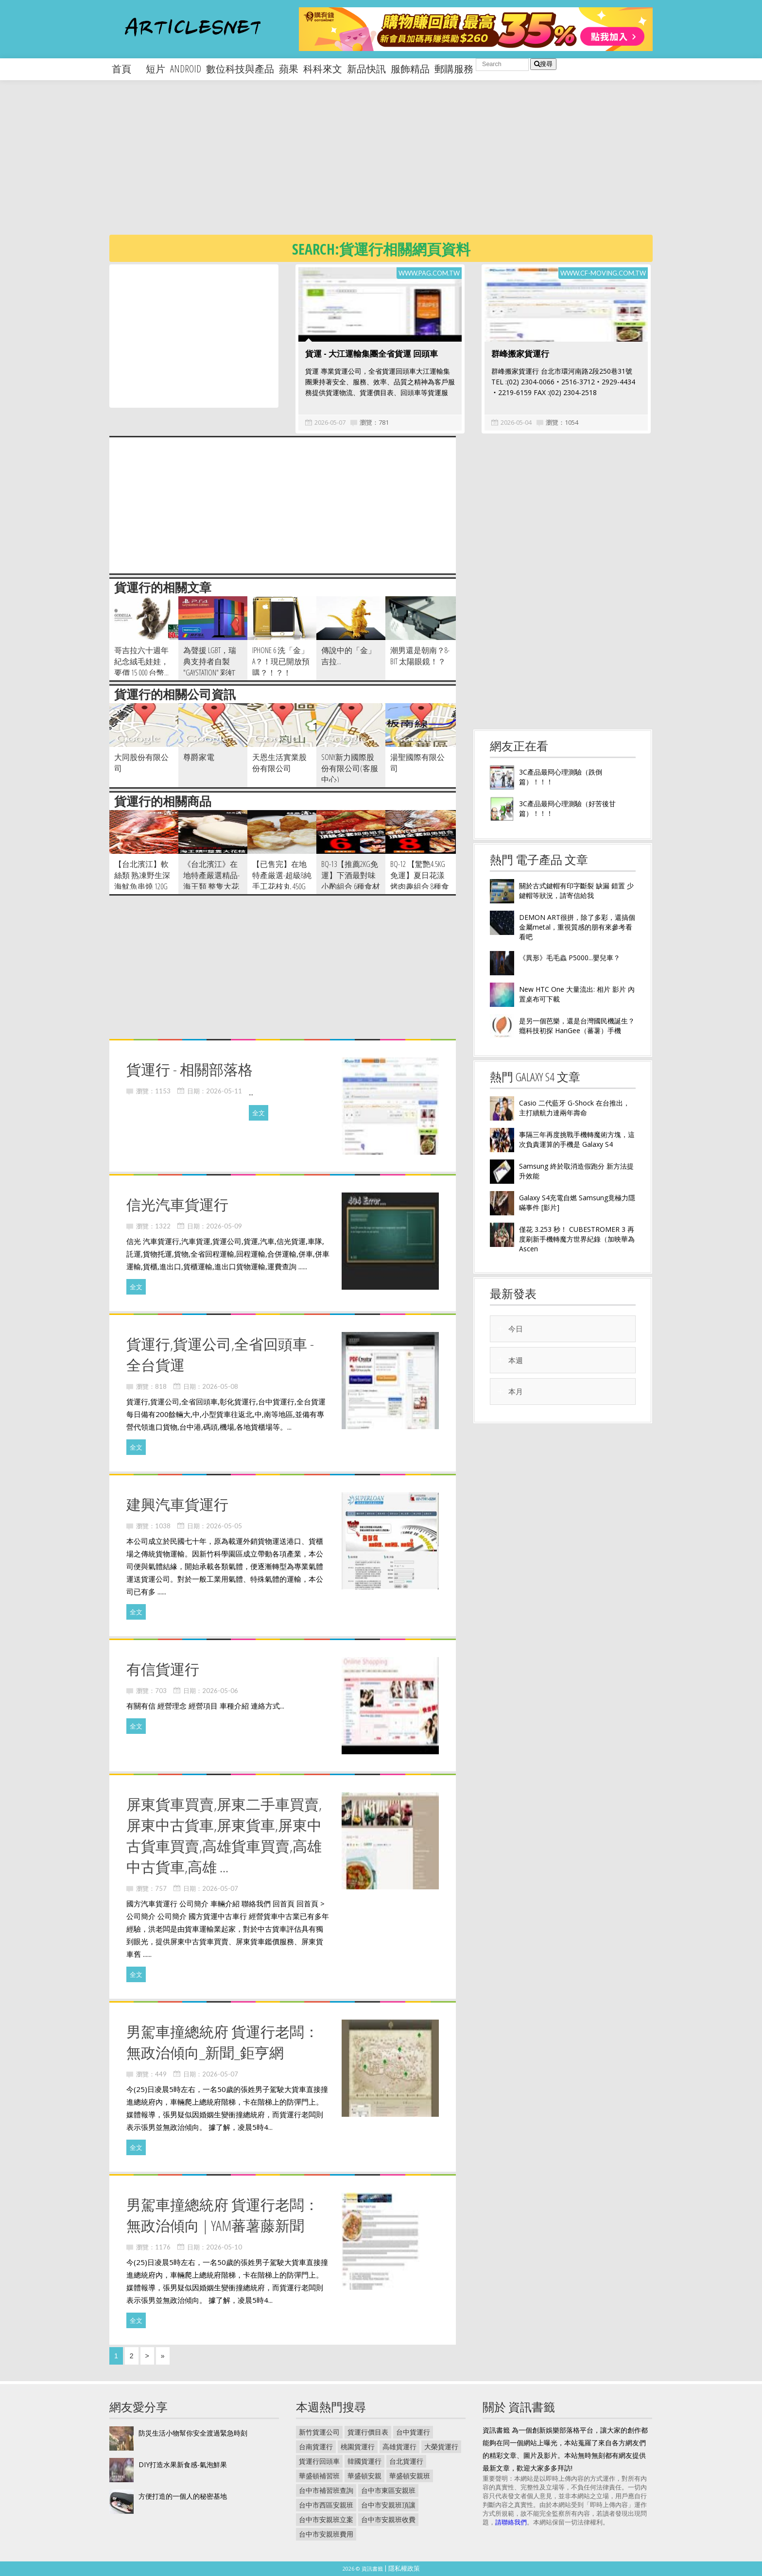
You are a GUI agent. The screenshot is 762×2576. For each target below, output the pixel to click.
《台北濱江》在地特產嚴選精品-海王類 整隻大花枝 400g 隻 (211, 881)
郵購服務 (453, 68)
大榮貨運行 (441, 2446)
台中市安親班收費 (388, 2519)
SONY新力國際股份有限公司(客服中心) (349, 768)
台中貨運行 (413, 2432)
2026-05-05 (224, 1526)
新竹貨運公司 (319, 2432)
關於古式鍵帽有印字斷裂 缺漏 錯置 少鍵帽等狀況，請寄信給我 (576, 890)
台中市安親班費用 (326, 2534)
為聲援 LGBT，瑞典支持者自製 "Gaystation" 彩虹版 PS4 (209, 667)
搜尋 (543, 64)
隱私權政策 (404, 2568)
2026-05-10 (224, 2247)
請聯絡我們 (511, 2522)
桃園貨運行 (358, 2446)
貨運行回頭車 (319, 2461)
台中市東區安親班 (388, 2490)
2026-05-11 (224, 1091)
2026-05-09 (224, 1226)
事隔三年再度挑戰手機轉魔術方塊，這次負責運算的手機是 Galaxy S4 (577, 1139)
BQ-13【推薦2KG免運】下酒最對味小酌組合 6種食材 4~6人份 (350, 881)
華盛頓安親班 (409, 2475)
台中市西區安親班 (326, 2504)
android (185, 68)
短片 (155, 68)
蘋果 (288, 68)
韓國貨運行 (364, 2461)
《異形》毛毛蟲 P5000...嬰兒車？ (569, 957)
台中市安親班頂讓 (388, 2504)
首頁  (126, 68)
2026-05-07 (330, 422)
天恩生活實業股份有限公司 (279, 763)
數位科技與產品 (240, 68)
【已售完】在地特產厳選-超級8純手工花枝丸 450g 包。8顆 (282, 881)
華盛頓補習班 (319, 2475)
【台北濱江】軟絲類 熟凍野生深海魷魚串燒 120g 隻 (142, 881)
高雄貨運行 (399, 2446)
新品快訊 (366, 68)
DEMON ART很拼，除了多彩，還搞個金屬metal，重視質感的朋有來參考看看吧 (577, 927)
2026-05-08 (220, 1386)
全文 (258, 1112)
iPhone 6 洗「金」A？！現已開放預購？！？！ (281, 661)
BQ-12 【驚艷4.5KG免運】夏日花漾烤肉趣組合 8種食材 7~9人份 (419, 881)
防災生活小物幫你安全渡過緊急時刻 (193, 2433)
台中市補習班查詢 (326, 2490)
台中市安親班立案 (326, 2519)
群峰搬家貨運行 (520, 353)
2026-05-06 (220, 1690)
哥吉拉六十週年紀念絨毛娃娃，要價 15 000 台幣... (141, 661)
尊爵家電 (198, 757)
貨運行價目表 (367, 2432)
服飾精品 (410, 68)
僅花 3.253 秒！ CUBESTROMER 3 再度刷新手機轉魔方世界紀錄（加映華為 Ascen (577, 1239)
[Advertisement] (401, 165)
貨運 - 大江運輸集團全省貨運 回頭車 (371, 353)
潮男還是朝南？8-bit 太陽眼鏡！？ (420, 656)
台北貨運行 (406, 2461)
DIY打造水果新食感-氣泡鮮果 (183, 2464)
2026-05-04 (516, 422)
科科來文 (322, 68)
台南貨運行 (316, 2446)
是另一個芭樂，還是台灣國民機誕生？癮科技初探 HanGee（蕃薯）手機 (577, 1025)
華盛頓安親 (364, 2475)
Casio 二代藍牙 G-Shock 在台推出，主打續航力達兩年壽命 (574, 1107)
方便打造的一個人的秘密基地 (183, 2496)
